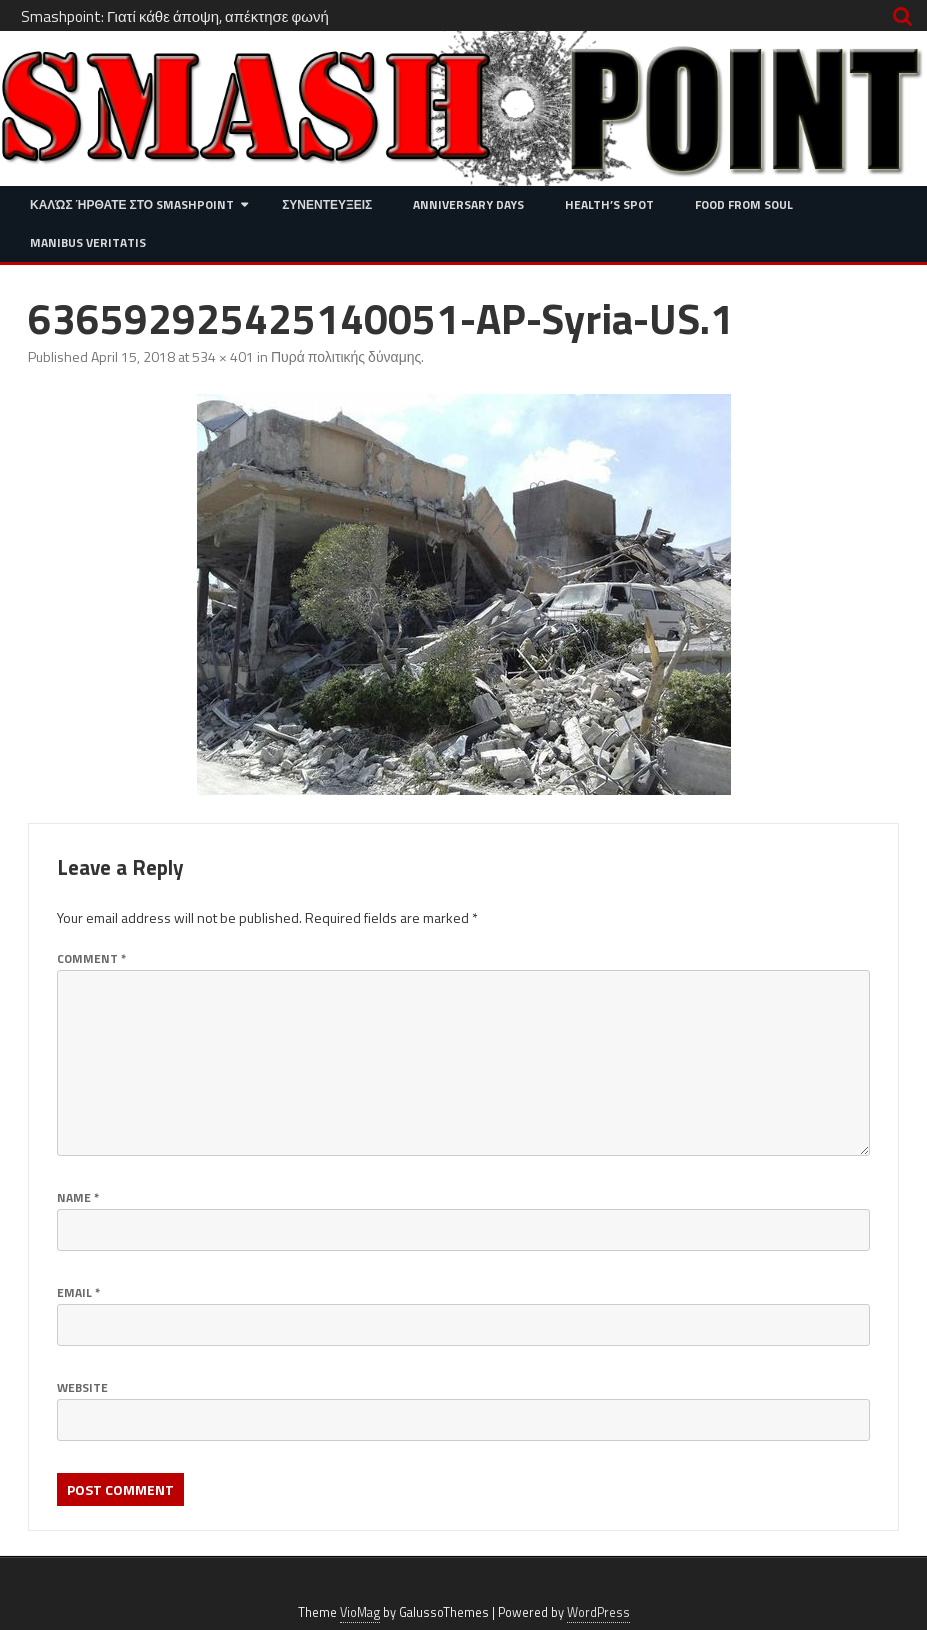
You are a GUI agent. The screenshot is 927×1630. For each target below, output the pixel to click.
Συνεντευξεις (327, 204)
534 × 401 (223, 356)
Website (82, 1387)
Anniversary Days (468, 204)
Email (78, 1292)
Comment (91, 958)
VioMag (360, 1612)
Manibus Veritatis (88, 242)
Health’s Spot (609, 204)
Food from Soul (744, 204)
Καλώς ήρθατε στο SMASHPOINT (132, 204)
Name (78, 1197)
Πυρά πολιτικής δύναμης (346, 356)
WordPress (598, 1612)
